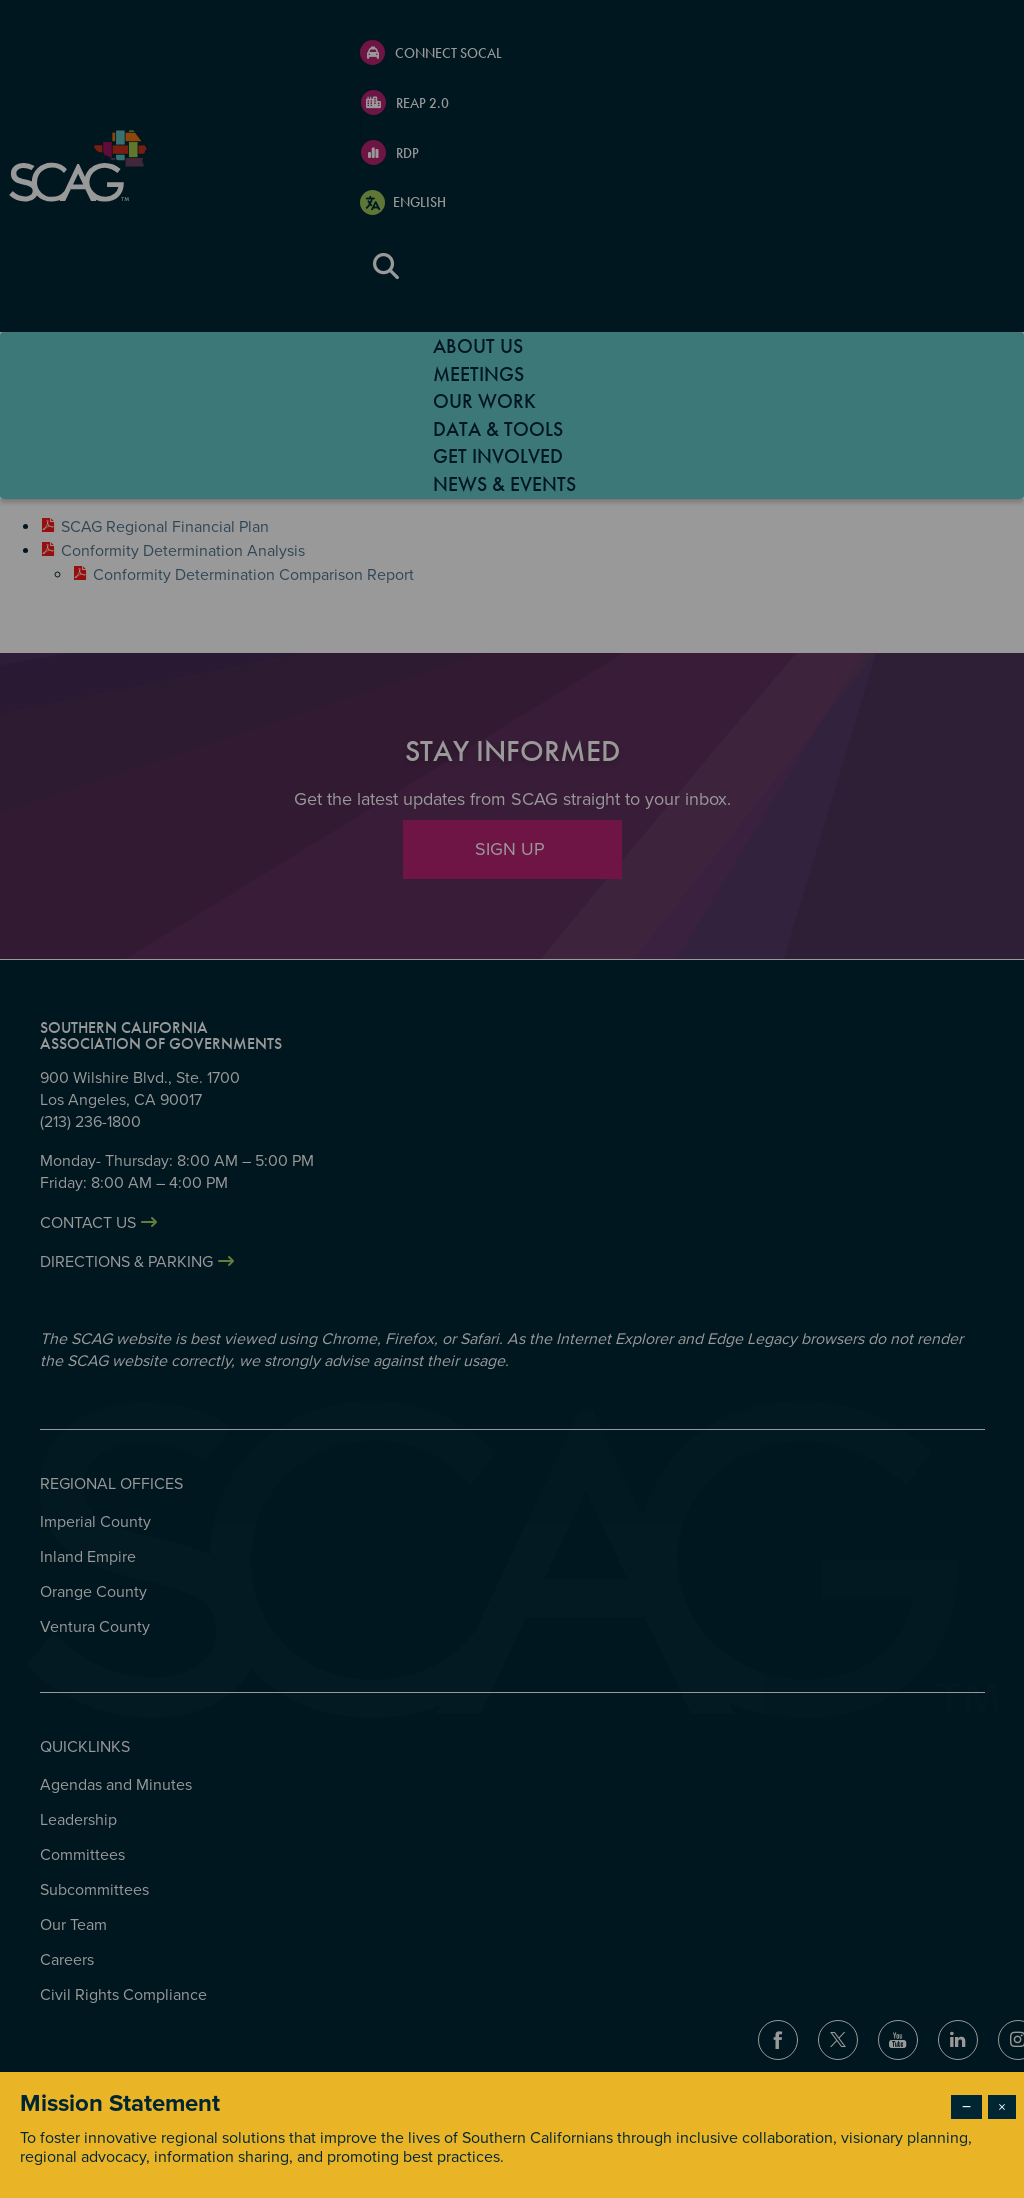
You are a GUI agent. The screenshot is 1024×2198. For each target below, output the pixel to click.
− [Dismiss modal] (966, 2107)
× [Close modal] (1002, 2107)
